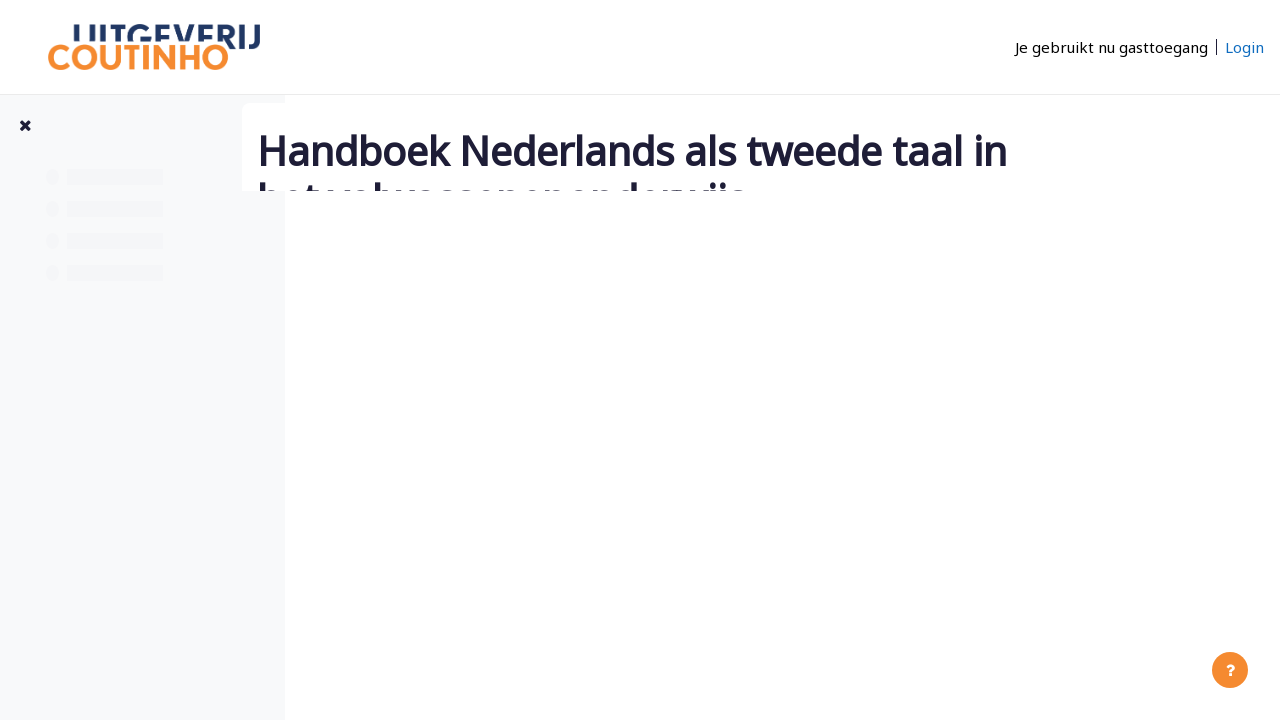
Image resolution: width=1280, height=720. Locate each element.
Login (1244, 47)
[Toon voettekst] (1230, 670)
